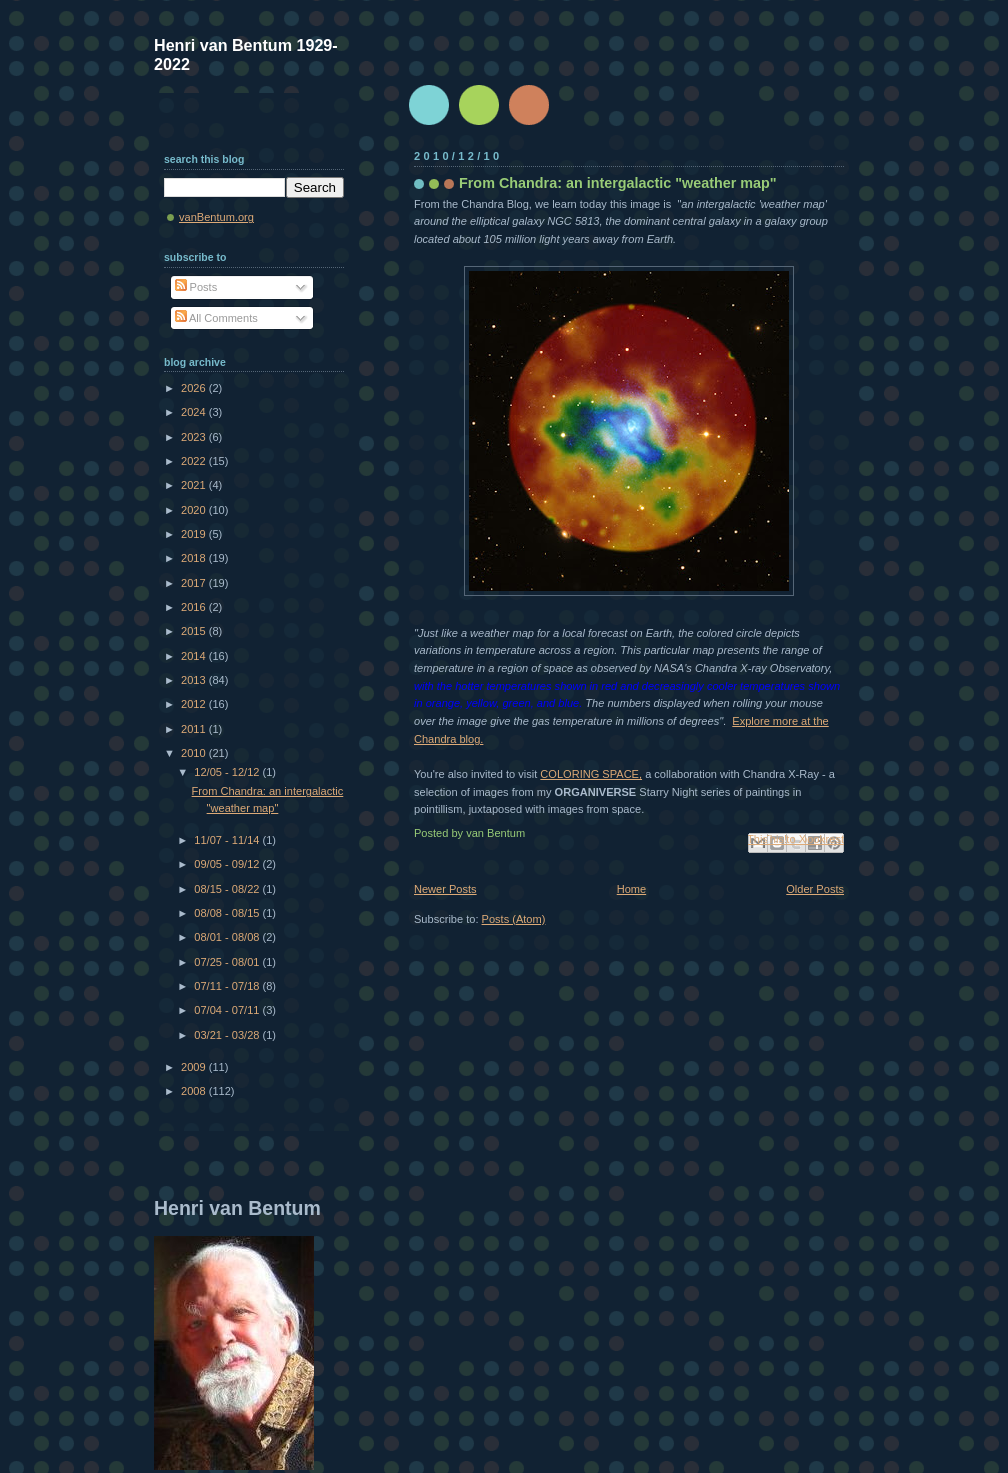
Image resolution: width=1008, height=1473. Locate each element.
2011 (195, 729)
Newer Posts (445, 889)
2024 (195, 412)
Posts (196, 287)
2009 (195, 1067)
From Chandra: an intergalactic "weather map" (618, 183)
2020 (195, 510)
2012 (195, 704)
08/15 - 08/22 (228, 889)
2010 (195, 753)
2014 (195, 656)
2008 (195, 1091)
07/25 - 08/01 (228, 962)
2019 (195, 534)
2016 (195, 607)
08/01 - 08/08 (228, 937)
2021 (195, 485)
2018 (195, 558)
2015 (195, 631)
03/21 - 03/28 (228, 1035)
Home (631, 889)
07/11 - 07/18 (228, 986)
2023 (195, 437)
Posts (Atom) (514, 919)
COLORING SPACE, (591, 774)
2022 (195, 461)
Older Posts (815, 889)
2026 (195, 388)
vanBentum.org (216, 217)
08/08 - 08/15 (228, 913)
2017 (195, 583)
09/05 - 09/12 (228, 864)
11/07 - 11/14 (228, 840)
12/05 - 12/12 (228, 772)
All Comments (216, 318)
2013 (195, 680)
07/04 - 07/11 (228, 1010)
